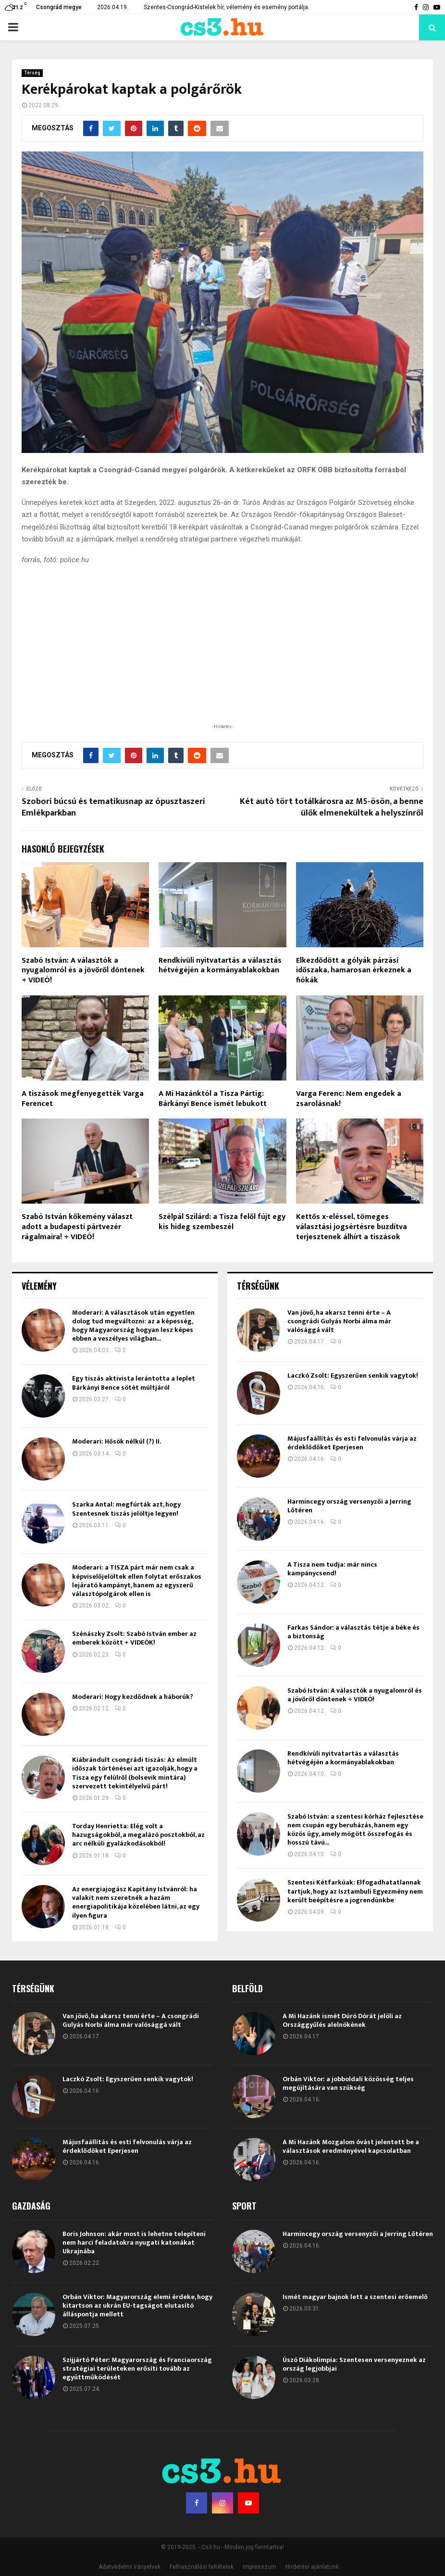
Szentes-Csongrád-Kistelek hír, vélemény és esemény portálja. (226, 7)
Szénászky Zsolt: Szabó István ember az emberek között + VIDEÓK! (134, 1638)
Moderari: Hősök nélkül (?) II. (116, 1441)
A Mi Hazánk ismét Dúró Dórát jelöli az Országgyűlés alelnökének (342, 2020)
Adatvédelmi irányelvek (130, 2566)
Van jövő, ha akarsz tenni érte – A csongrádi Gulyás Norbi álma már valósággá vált (339, 1321)
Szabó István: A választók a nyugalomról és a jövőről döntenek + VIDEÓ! (83, 970)
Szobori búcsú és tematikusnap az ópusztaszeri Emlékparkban (113, 807)
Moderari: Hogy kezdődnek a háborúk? (132, 1696)
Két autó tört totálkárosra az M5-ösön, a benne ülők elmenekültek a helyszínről (331, 807)
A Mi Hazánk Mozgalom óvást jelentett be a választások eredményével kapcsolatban (351, 2146)
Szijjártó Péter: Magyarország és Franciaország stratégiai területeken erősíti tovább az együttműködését (137, 2368)
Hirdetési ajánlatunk (312, 2566)
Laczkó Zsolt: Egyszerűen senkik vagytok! (352, 1375)
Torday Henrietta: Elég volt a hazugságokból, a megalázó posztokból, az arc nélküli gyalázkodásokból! (138, 1835)
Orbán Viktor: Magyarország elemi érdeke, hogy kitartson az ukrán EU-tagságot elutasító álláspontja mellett (137, 2305)
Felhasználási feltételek (202, 2566)
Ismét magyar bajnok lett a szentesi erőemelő (355, 2296)
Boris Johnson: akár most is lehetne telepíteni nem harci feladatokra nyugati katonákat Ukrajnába (134, 2242)
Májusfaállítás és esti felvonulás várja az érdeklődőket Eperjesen (352, 1443)
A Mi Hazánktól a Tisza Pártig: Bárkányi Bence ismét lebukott (213, 1098)
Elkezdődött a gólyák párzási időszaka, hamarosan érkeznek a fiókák (353, 970)
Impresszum (259, 2566)
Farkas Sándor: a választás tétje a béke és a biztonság (353, 1632)
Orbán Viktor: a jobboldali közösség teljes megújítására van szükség (348, 2083)
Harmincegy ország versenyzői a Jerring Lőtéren (349, 1506)
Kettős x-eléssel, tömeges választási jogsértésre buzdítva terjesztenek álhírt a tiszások (351, 1227)
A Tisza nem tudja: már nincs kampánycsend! (332, 1569)
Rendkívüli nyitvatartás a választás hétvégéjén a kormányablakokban (220, 965)
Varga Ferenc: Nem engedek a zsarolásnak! (348, 1098)
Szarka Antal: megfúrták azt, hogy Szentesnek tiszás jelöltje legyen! (126, 1509)
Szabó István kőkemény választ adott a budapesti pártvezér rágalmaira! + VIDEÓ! (77, 1227)
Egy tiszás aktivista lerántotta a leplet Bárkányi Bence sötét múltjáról (133, 1383)
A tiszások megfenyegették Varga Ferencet (83, 1098)
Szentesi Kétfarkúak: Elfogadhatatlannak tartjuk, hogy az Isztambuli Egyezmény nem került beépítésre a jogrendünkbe (355, 1891)
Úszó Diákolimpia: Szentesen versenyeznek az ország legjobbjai (354, 2364)
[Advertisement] (222, 659)
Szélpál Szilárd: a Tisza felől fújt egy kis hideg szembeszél (222, 1221)
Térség (32, 72)
